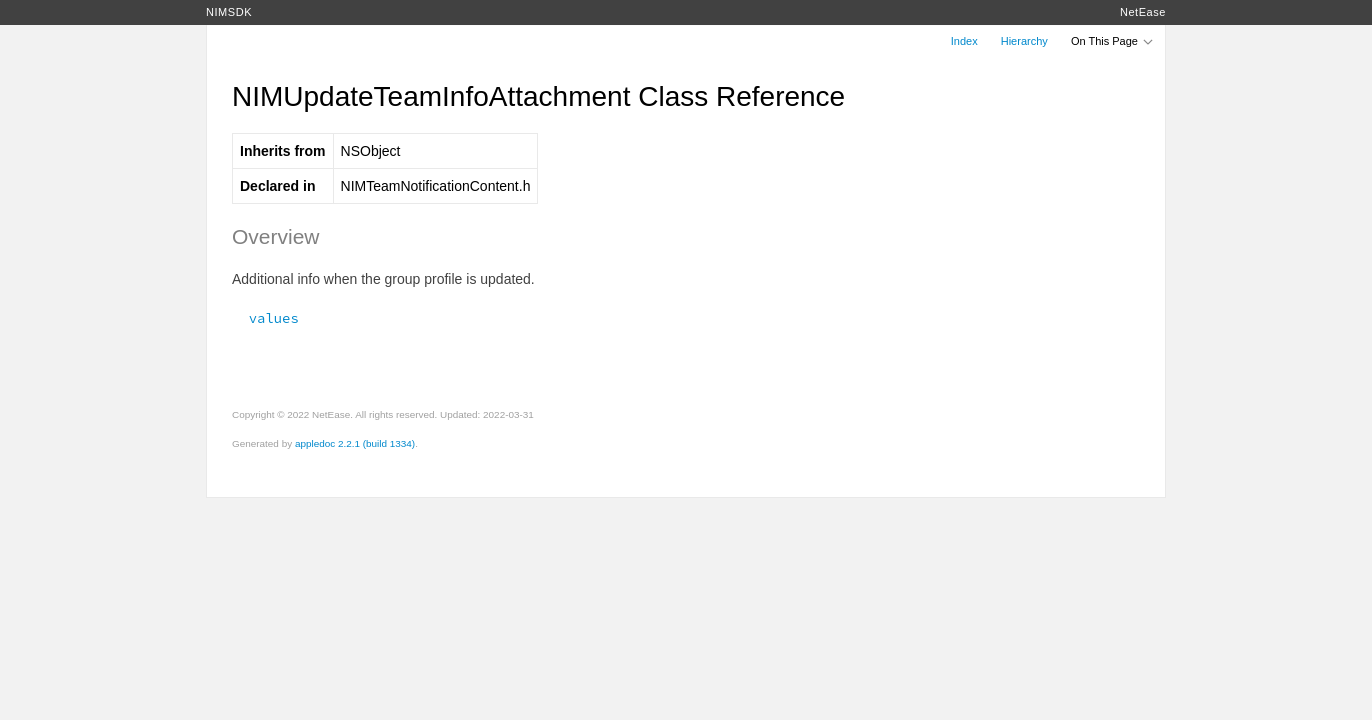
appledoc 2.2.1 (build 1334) (355, 443)
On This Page (1113, 41)
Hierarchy (1024, 41)
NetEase (1143, 12)
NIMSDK (229, 12)
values (265, 318)
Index (964, 41)
